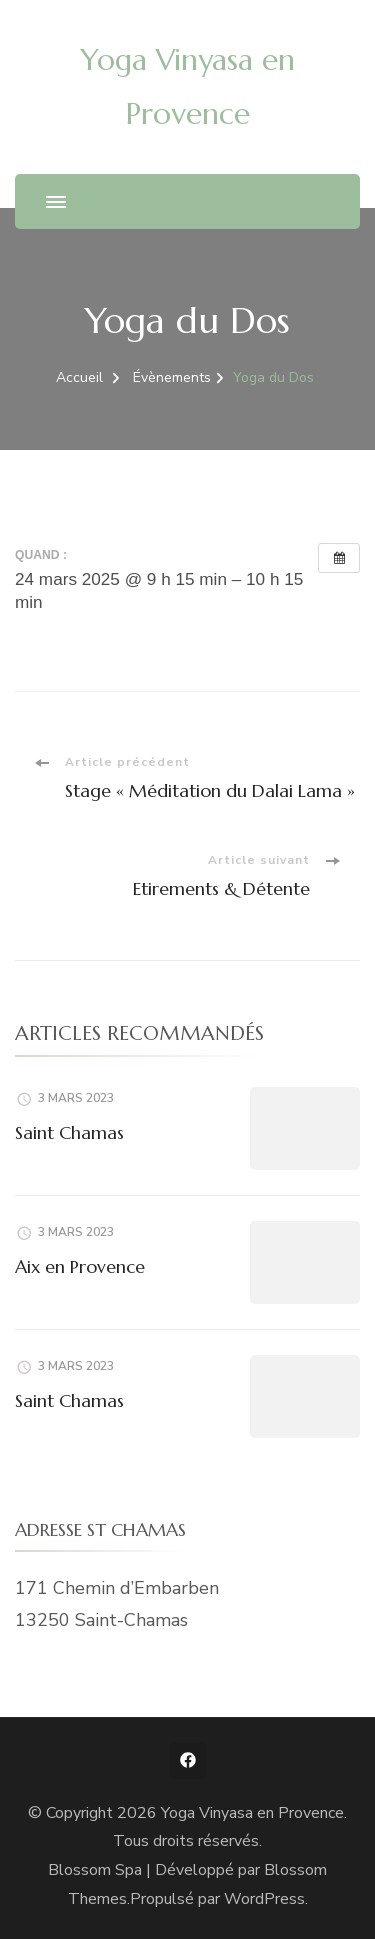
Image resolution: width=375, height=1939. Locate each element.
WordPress (264, 1899)
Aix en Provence (80, 1266)
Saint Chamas (69, 1132)
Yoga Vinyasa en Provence (252, 1813)
